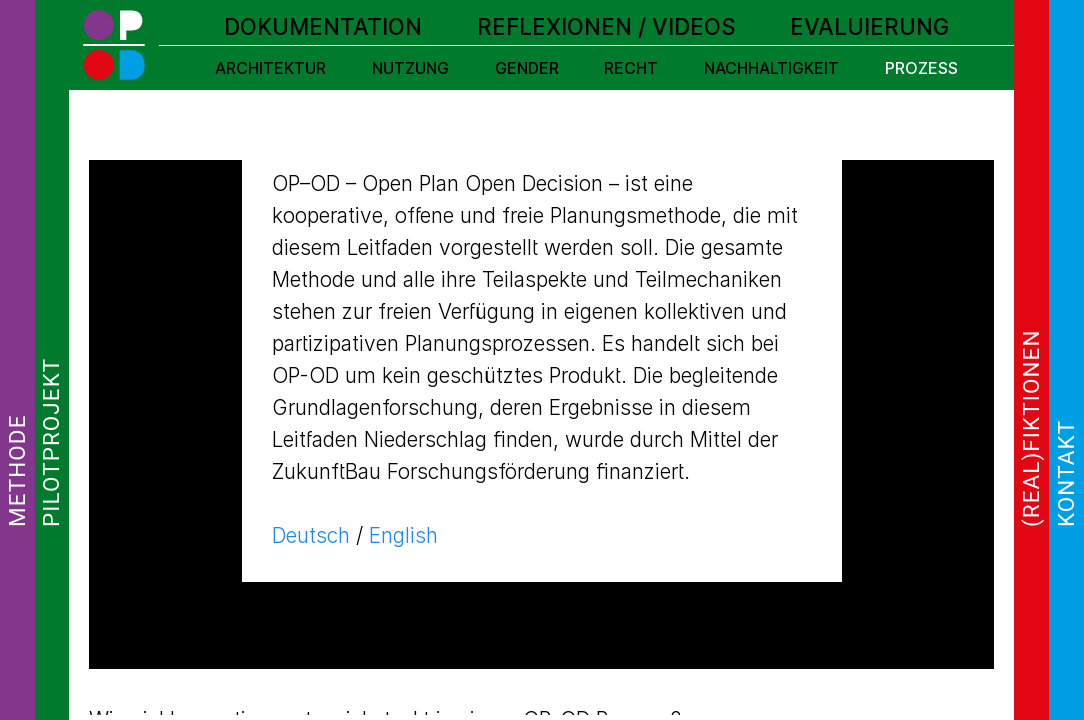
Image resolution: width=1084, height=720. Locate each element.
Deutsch (311, 535)
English (403, 535)
